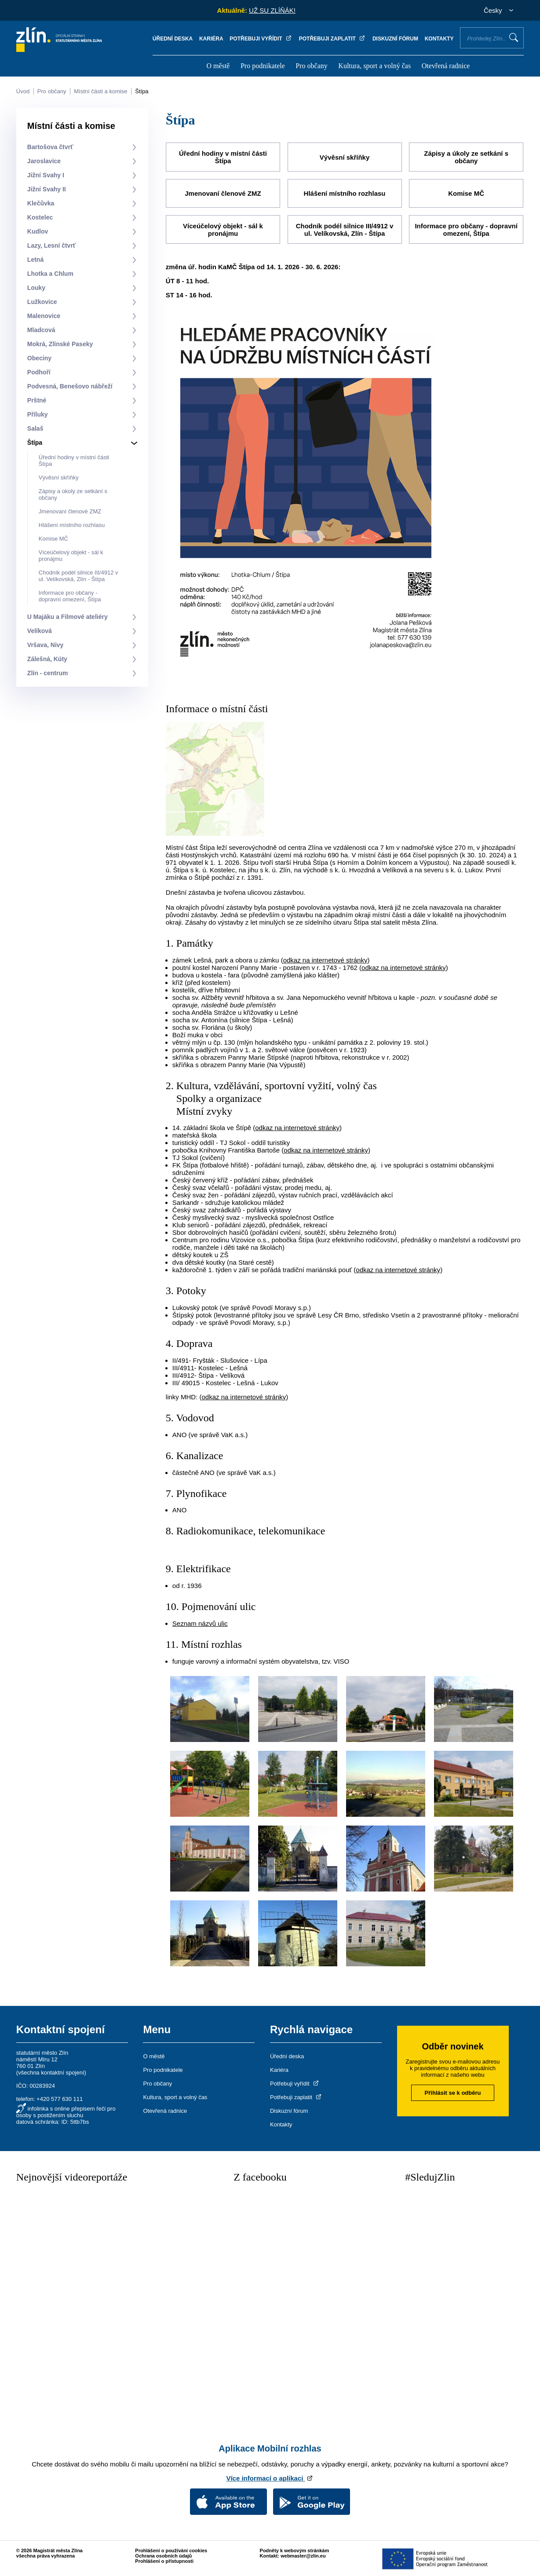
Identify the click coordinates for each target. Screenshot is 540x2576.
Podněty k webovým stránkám (294, 2549)
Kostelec (40, 217)
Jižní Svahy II (46, 189)
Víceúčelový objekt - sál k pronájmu (223, 228)
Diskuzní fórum (395, 39)
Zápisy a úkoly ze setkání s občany (466, 157)
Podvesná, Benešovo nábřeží (70, 386)
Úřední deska (173, 39)
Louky (36, 287)
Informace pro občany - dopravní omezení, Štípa (70, 596)
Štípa (141, 91)
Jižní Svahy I (45, 175)
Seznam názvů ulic (200, 1622)
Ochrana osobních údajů (163, 2555)
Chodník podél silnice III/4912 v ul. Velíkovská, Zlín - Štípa (78, 575)
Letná (35, 259)
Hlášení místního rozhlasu (72, 525)
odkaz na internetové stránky (325, 959)
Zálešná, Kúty (47, 658)
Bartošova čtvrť (50, 146)
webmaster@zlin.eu (303, 2555)
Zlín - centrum (47, 673)
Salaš (35, 428)
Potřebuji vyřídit (261, 39)
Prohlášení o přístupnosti (164, 2560)
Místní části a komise (100, 91)
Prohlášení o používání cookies (171, 2549)
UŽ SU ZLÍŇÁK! (272, 10)
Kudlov (37, 231)
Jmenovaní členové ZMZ (70, 511)
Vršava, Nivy (45, 644)
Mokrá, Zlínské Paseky (60, 344)
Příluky (37, 414)
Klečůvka (41, 203)
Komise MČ (53, 538)
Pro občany (311, 66)
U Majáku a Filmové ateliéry (67, 616)
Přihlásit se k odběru (453, 2092)
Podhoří (39, 372)
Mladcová (41, 329)
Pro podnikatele (263, 66)
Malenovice (44, 315)
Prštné (37, 400)
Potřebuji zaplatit (332, 39)
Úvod (22, 91)
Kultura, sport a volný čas (374, 66)
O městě (218, 66)
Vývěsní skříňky (59, 477)
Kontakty (439, 39)
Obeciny (39, 358)
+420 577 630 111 (59, 2098)
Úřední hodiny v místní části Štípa (223, 157)
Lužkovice (42, 301)
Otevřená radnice (446, 66)
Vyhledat (514, 37)
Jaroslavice (44, 161)
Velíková (39, 630)
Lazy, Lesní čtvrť (51, 245)
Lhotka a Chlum (50, 273)
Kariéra (211, 39)
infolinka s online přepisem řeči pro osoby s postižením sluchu (66, 2111)
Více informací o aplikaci (270, 2477)
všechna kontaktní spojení (51, 2071)
